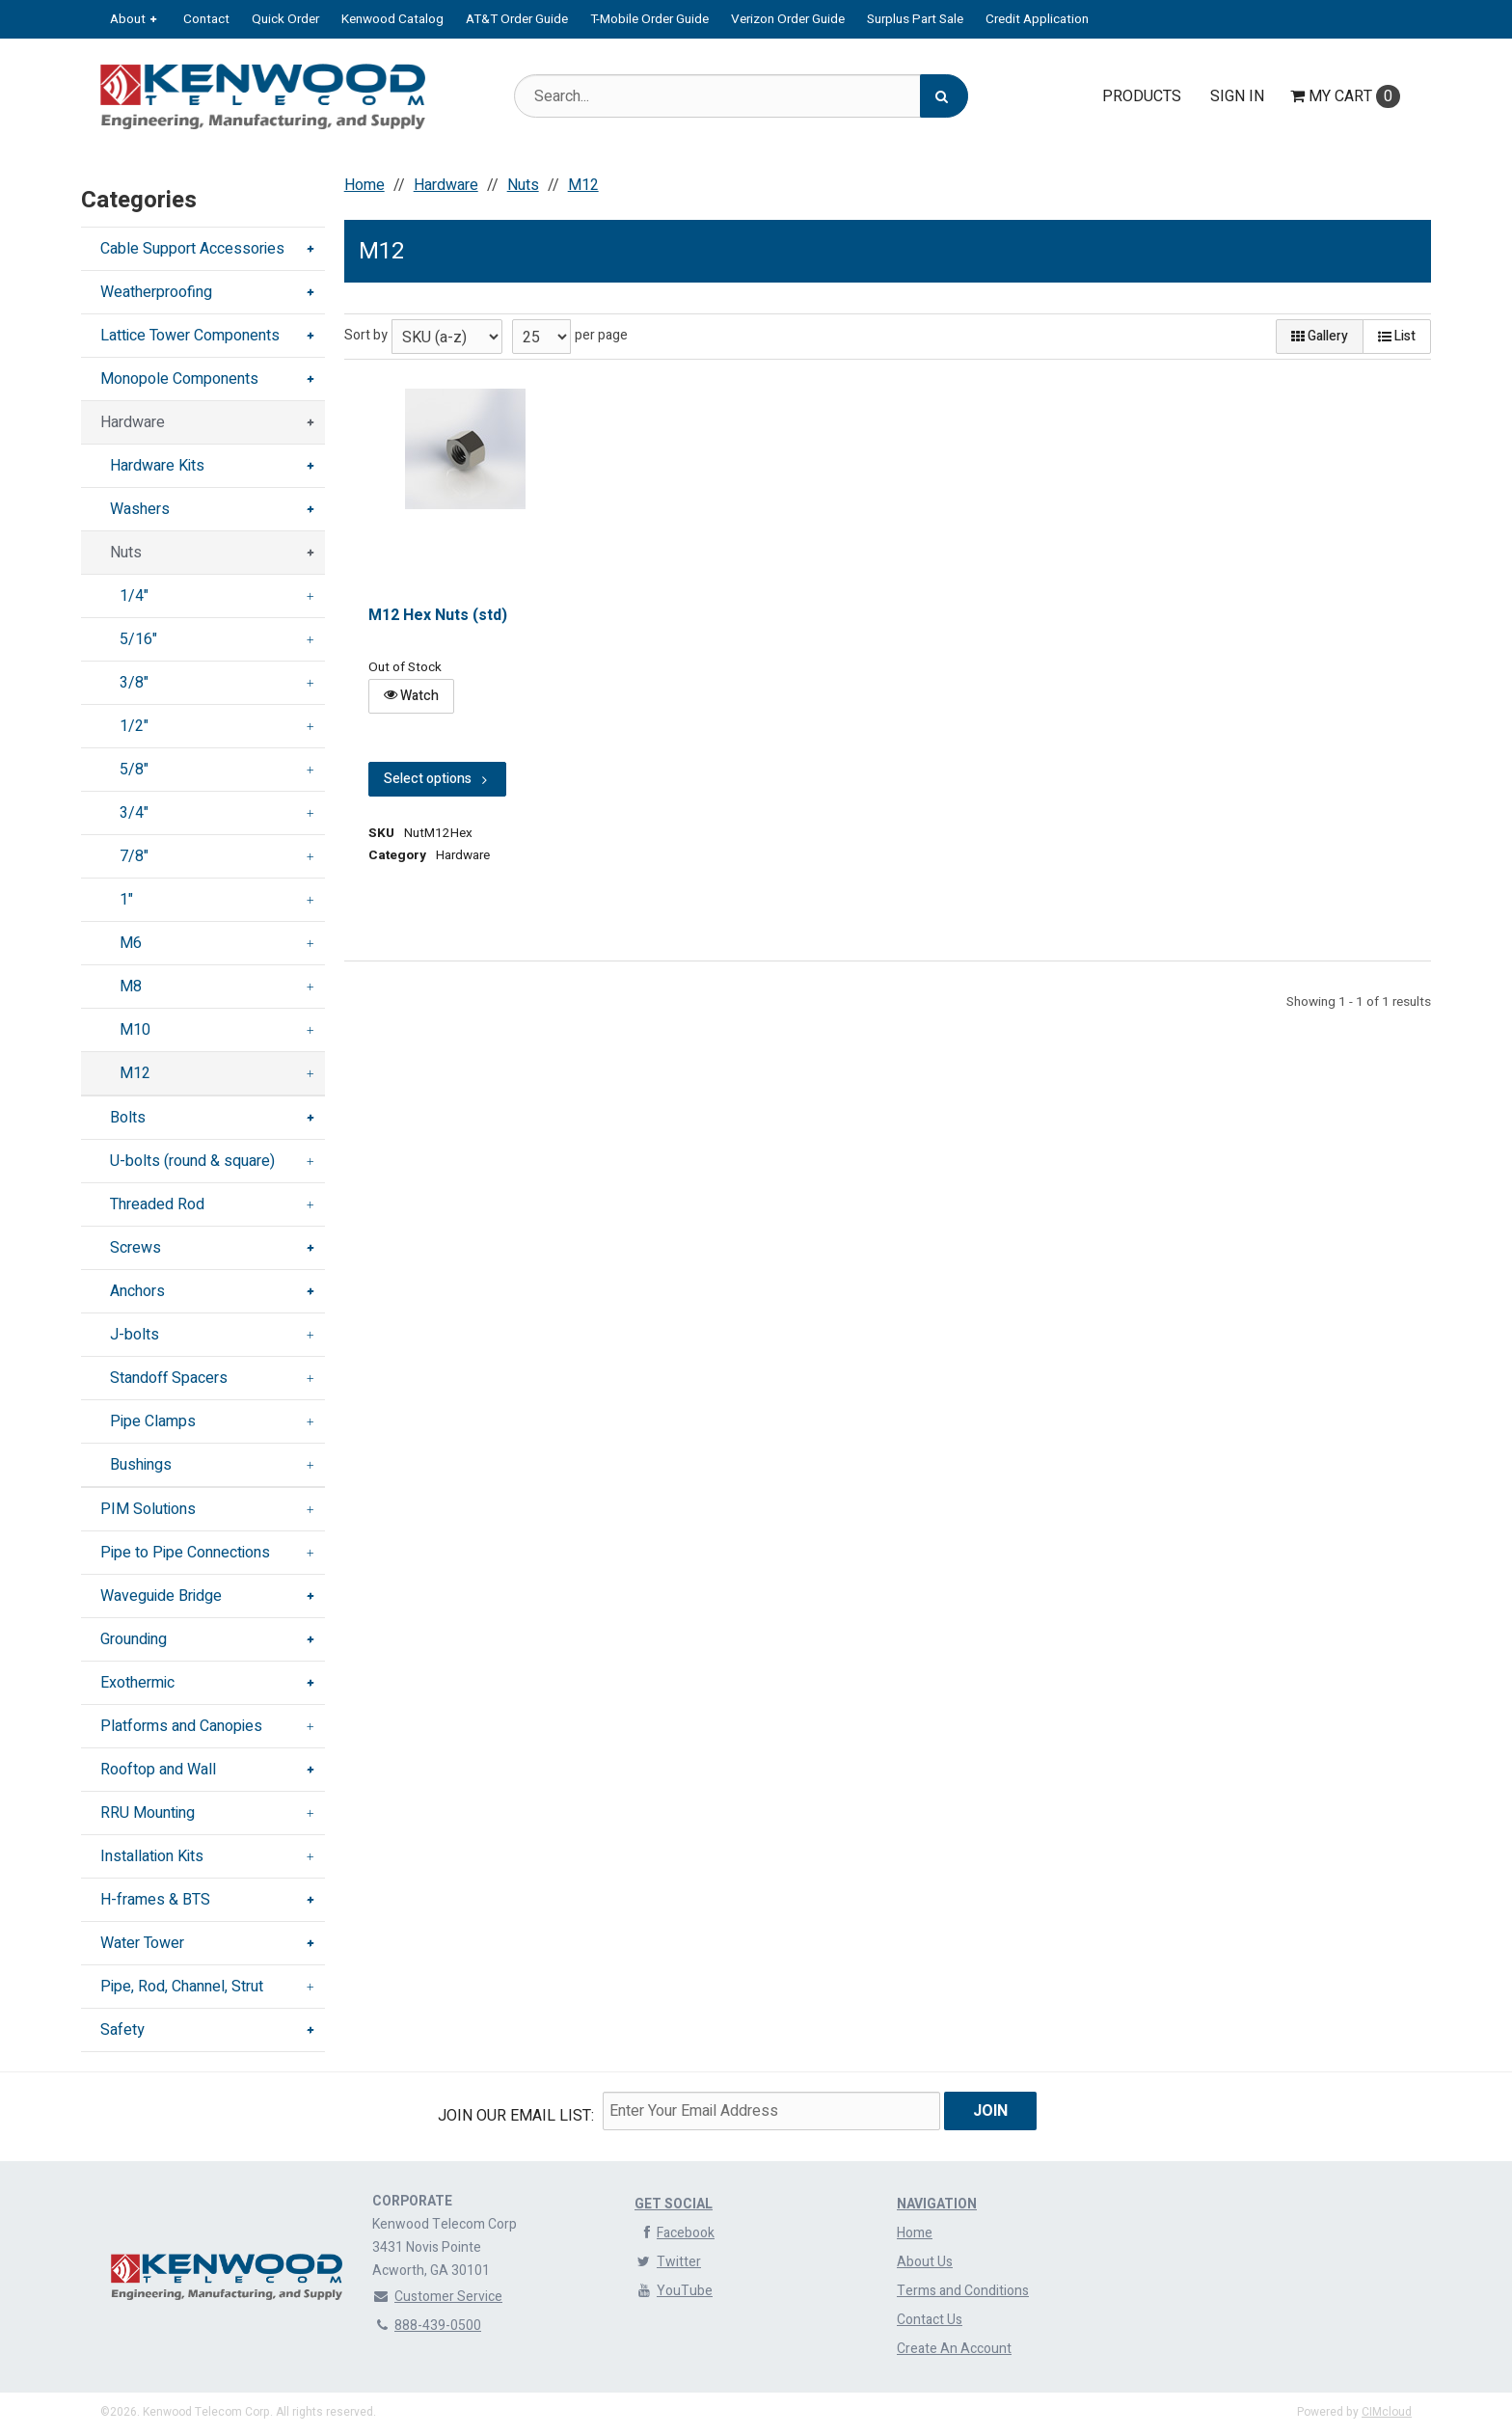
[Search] (944, 96)
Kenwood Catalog (392, 19)
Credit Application (1037, 19)
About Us (925, 2262)
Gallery (1319, 336)
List (1397, 336)
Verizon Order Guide (788, 19)
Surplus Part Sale (915, 19)
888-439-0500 (426, 2325)
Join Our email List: (516, 2115)
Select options (437, 779)
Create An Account (954, 2349)
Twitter (667, 2262)
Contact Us (929, 2320)
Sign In (1237, 96)
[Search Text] (740, 96)
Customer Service (437, 2296)
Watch (411, 696)
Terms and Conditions (963, 2291)
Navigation (937, 2204)
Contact (206, 19)
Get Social (673, 2204)
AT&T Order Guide (517, 19)
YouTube (673, 2291)
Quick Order (285, 19)
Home (914, 2233)
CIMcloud (1387, 2412)
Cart (1345, 96)
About (128, 19)
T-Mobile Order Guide (649, 19)
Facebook (674, 2233)
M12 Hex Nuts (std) (437, 615)
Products (1141, 96)
